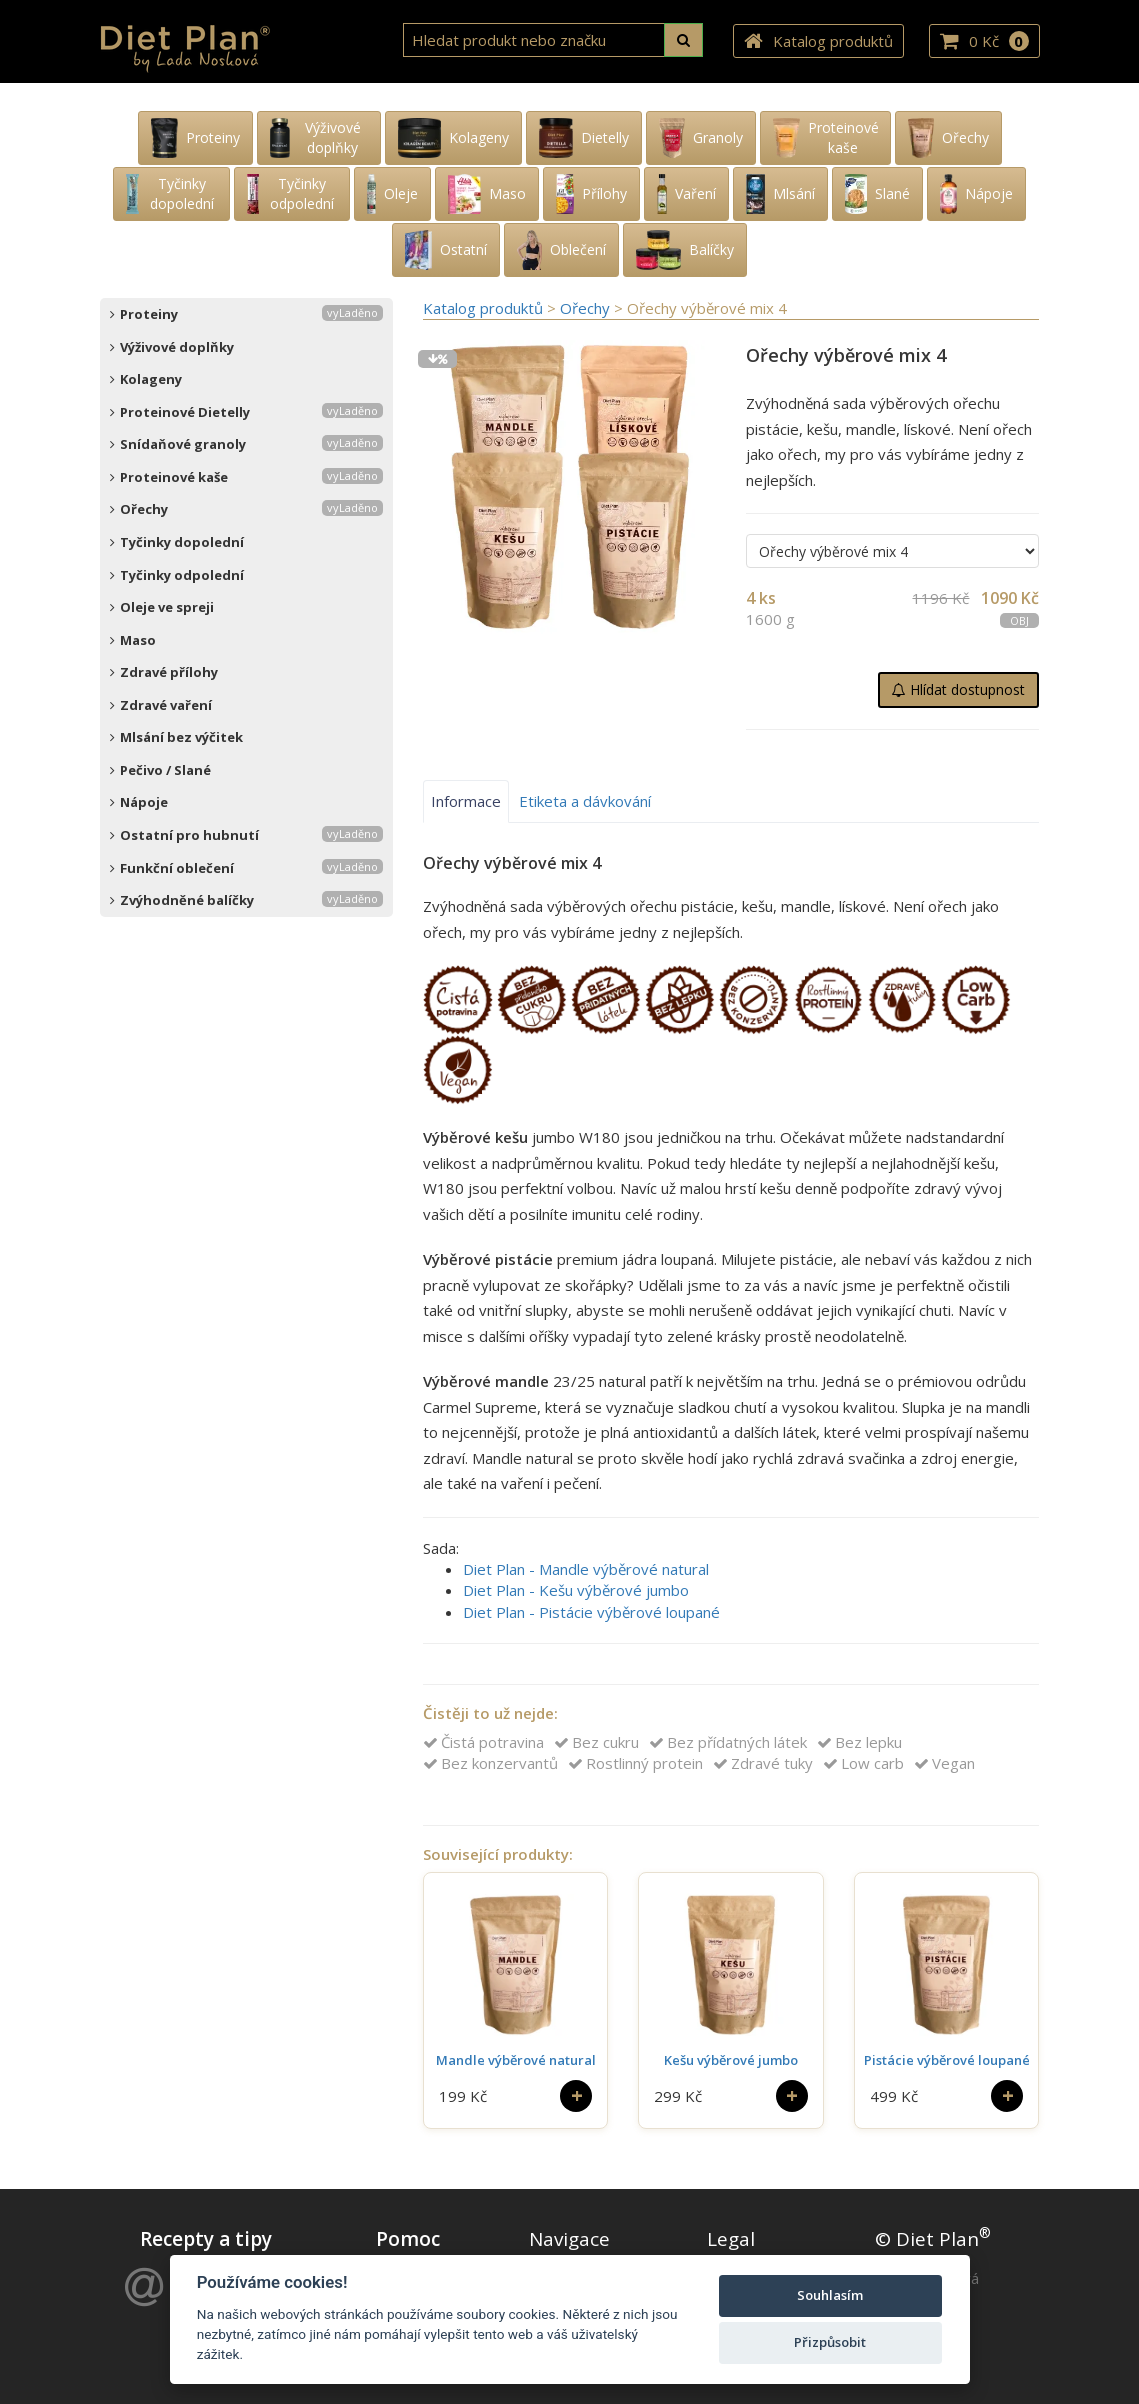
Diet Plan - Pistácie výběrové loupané (591, 1612)
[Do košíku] (576, 2096)
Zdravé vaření (161, 705)
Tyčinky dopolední (177, 542)
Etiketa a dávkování (585, 801)
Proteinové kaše (246, 477)
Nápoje (139, 802)
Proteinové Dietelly (246, 412)
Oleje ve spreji (162, 607)
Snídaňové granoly (246, 444)
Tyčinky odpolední (177, 575)
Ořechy (246, 509)
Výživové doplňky (172, 347)
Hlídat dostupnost (958, 689)
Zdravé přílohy (164, 672)
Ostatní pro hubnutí (246, 835)
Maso (133, 640)
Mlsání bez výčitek (176, 737)
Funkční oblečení (246, 868)
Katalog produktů (818, 42)
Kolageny (146, 379)
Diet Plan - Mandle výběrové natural (586, 1569)
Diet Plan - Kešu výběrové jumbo (576, 1590)
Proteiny (246, 314)
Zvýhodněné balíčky (246, 900)
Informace (466, 801)
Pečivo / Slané (160, 770)
